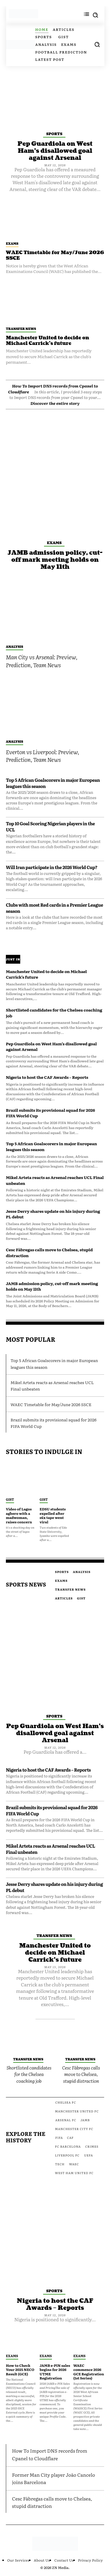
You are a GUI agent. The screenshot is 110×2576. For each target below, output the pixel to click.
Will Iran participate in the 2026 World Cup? (51, 867)
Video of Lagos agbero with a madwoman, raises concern (19, 1515)
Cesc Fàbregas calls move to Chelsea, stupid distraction (49, 1252)
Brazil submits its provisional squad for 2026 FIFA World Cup (50, 1113)
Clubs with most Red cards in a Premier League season (54, 907)
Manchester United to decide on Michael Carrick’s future (47, 341)
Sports (54, 133)
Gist (10, 1499)
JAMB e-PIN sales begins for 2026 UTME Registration (55, 2372)
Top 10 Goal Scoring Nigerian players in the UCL (50, 826)
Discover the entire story (55, 403)
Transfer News (21, 328)
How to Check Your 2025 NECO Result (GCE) (20, 2370)
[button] (97, 44)
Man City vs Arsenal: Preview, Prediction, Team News (41, 661)
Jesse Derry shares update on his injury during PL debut (53, 1214)
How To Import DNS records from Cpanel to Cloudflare (49, 2454)
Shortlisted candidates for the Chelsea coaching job (54, 1013)
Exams (12, 243)
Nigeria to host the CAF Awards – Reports (47, 1077)
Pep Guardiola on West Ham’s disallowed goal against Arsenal (55, 151)
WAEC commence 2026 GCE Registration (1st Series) (88, 2372)
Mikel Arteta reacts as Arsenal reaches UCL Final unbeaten (55, 1180)
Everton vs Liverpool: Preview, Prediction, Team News (42, 756)
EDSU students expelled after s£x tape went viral (53, 1515)
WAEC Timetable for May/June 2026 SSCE (55, 255)
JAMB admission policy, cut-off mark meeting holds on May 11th (54, 560)
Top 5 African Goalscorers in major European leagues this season (53, 783)
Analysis (14, 646)
